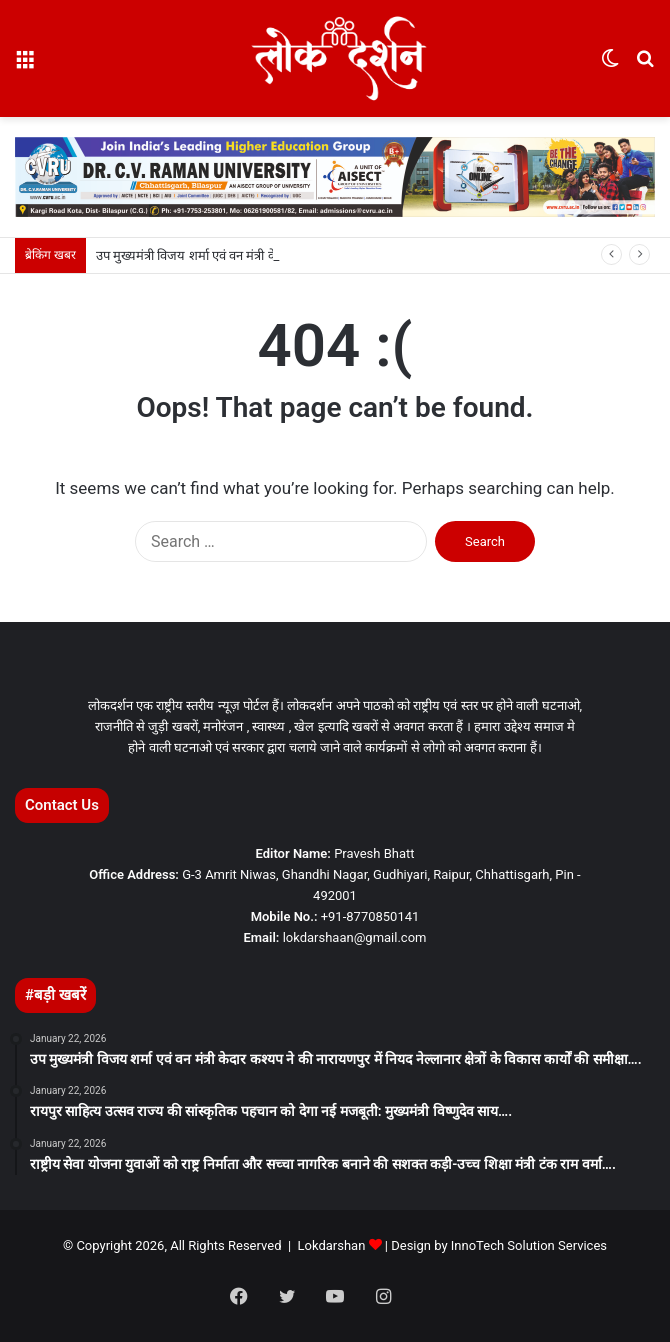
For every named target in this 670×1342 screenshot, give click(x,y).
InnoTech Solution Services (529, 1245)
